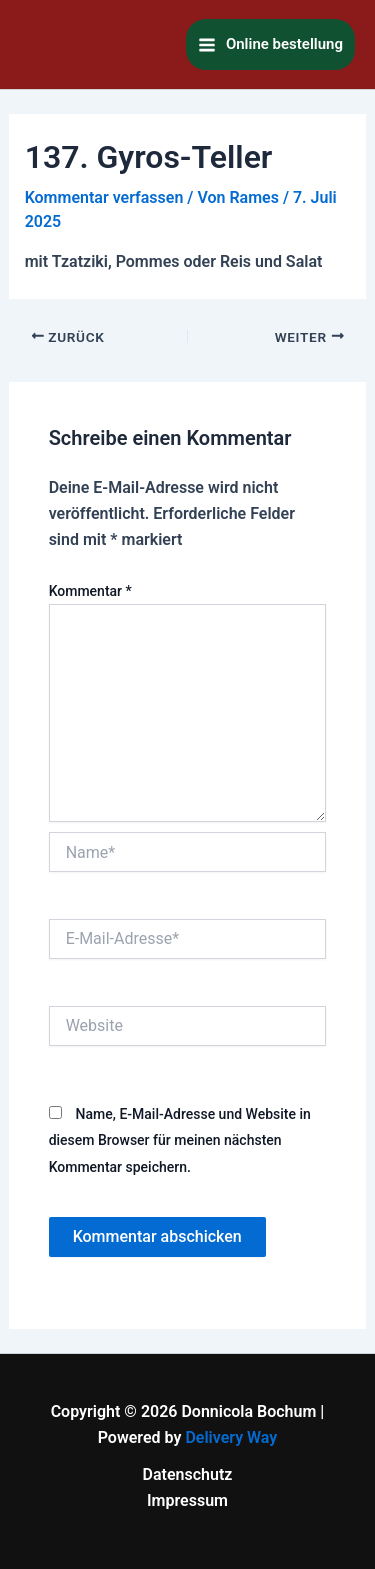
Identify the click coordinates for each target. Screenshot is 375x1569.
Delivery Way (231, 1437)
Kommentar (90, 591)
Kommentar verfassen (104, 197)
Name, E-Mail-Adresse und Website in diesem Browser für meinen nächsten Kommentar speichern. (180, 1140)
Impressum (187, 1500)
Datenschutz (188, 1474)
